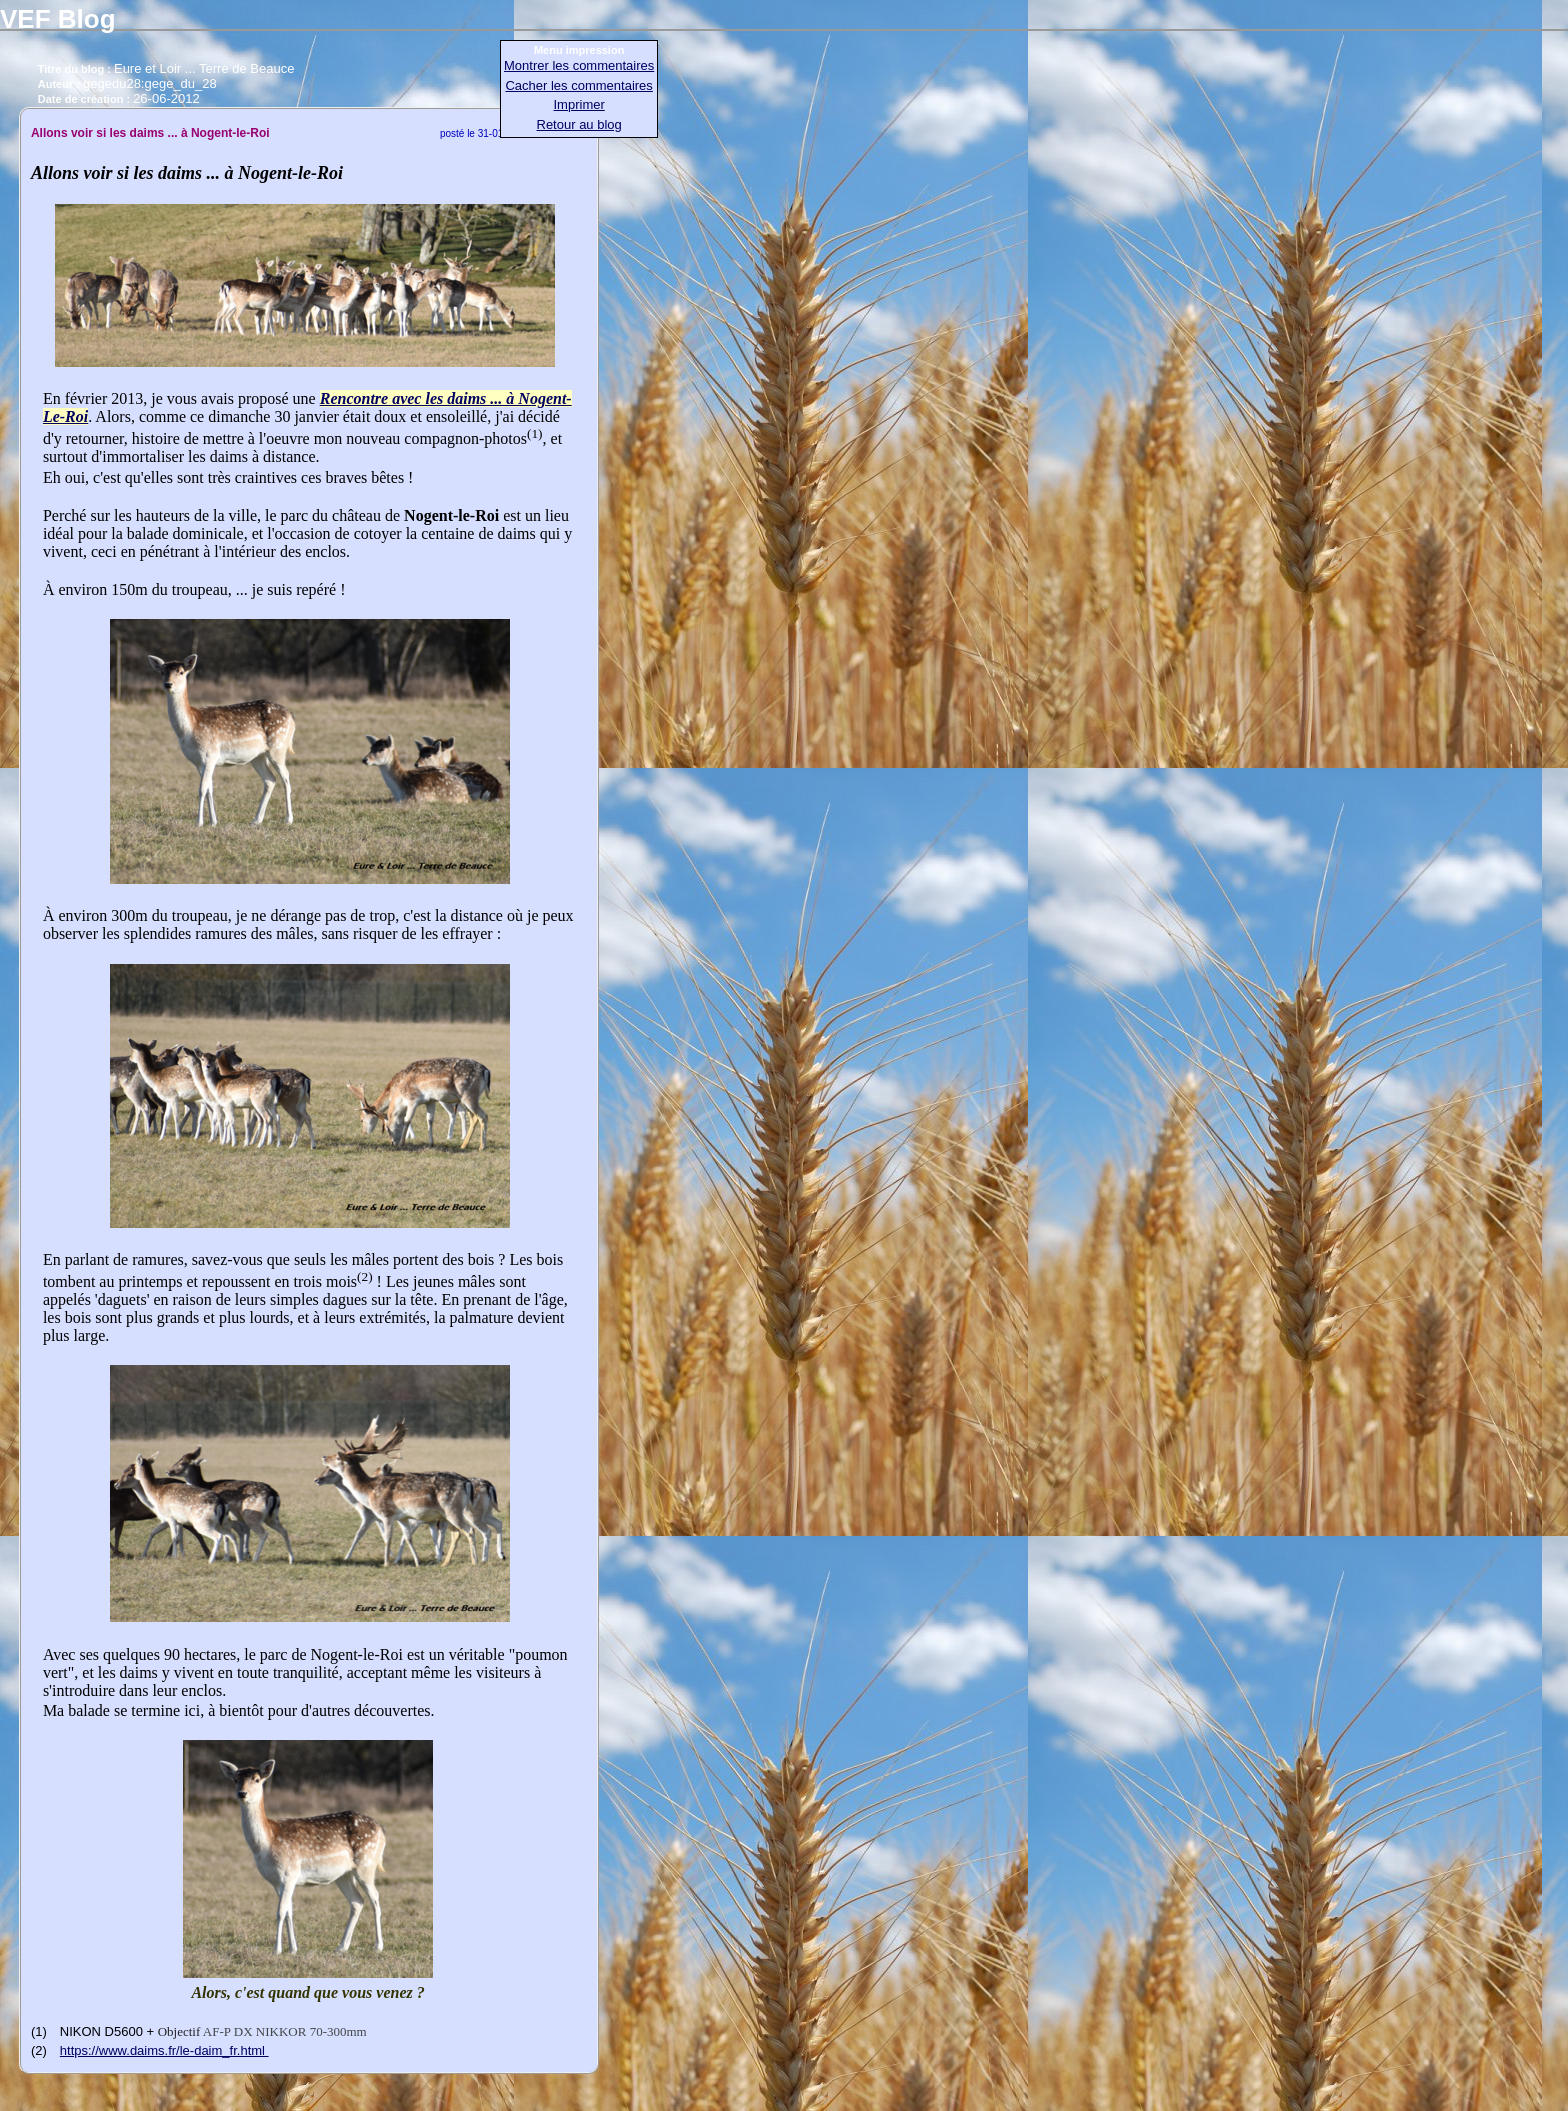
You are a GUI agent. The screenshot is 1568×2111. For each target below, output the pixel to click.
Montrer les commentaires (579, 65)
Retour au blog (579, 124)
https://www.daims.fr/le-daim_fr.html (164, 2050)
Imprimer (579, 104)
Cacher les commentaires (578, 85)
